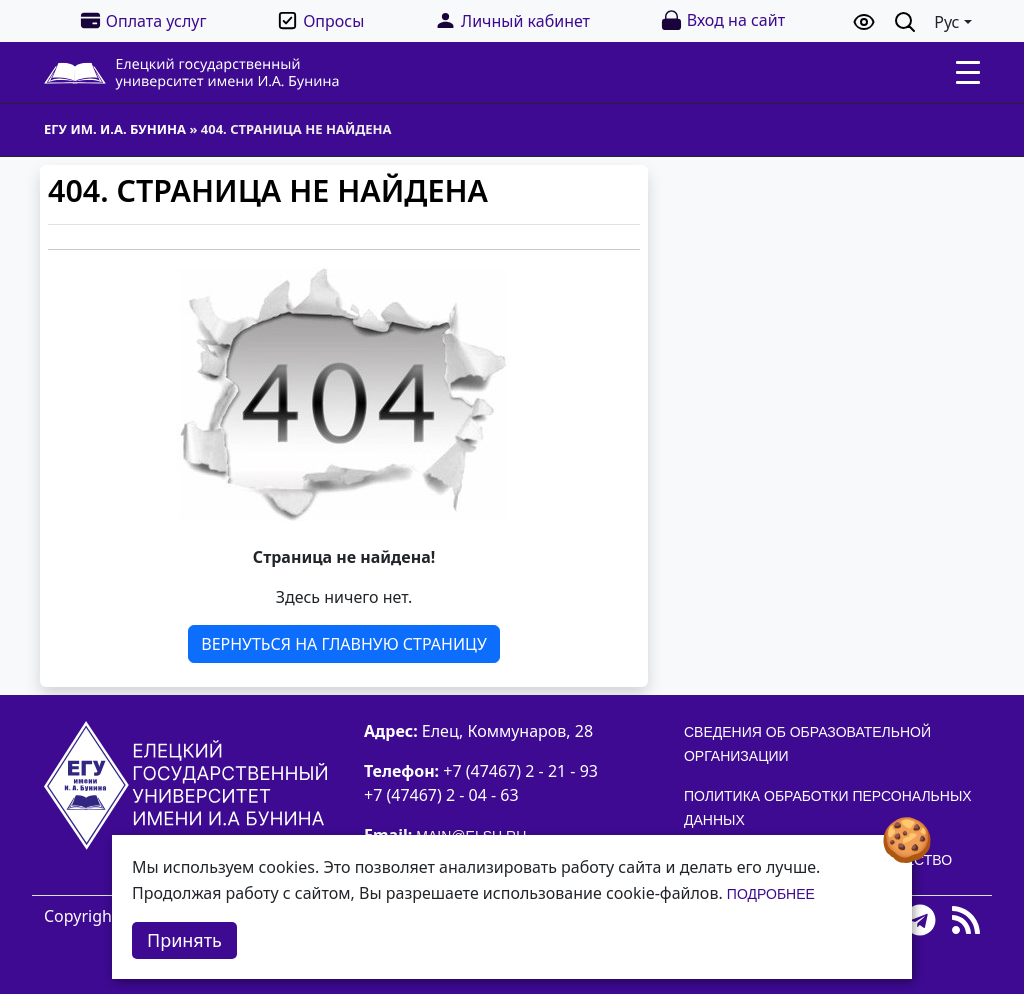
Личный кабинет (512, 20)
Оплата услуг (143, 20)
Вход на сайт (722, 20)
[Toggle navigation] (968, 73)
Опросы (320, 20)
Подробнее (771, 894)
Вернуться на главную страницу (344, 644)
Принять (184, 940)
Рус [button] (946, 22)
